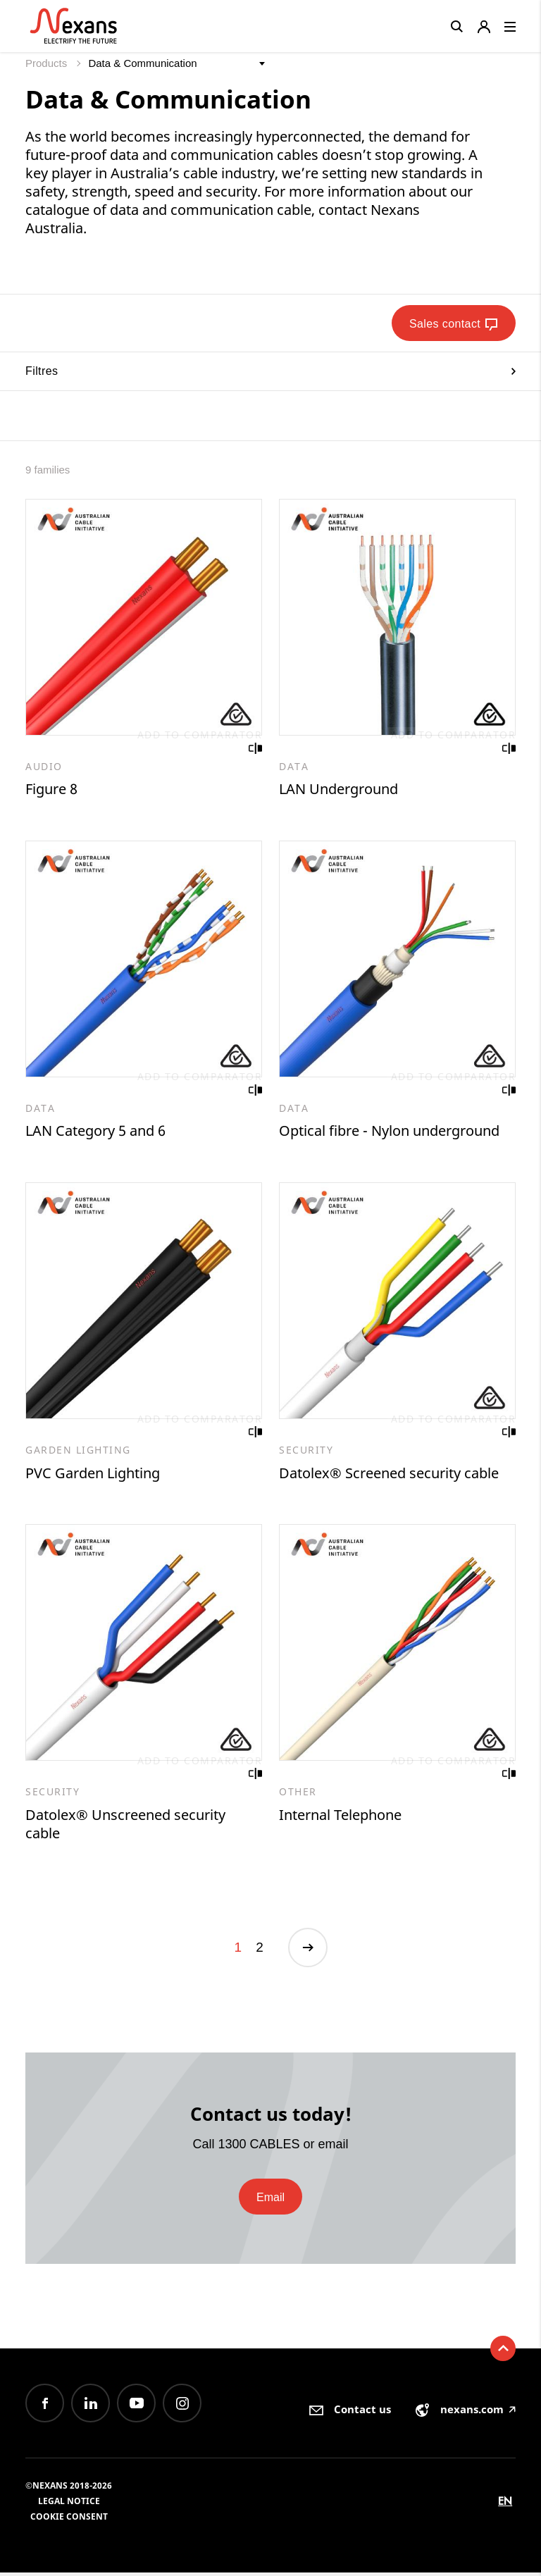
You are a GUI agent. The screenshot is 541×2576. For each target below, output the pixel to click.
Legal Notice (69, 2504)
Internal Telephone (340, 1816)
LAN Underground (338, 789)
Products (47, 63)
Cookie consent (69, 2520)
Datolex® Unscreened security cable (125, 1826)
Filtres (270, 371)
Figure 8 (51, 789)
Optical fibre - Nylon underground (389, 1131)
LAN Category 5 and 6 (95, 1131)
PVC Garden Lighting (92, 1474)
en (505, 2504)
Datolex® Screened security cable (389, 1474)
